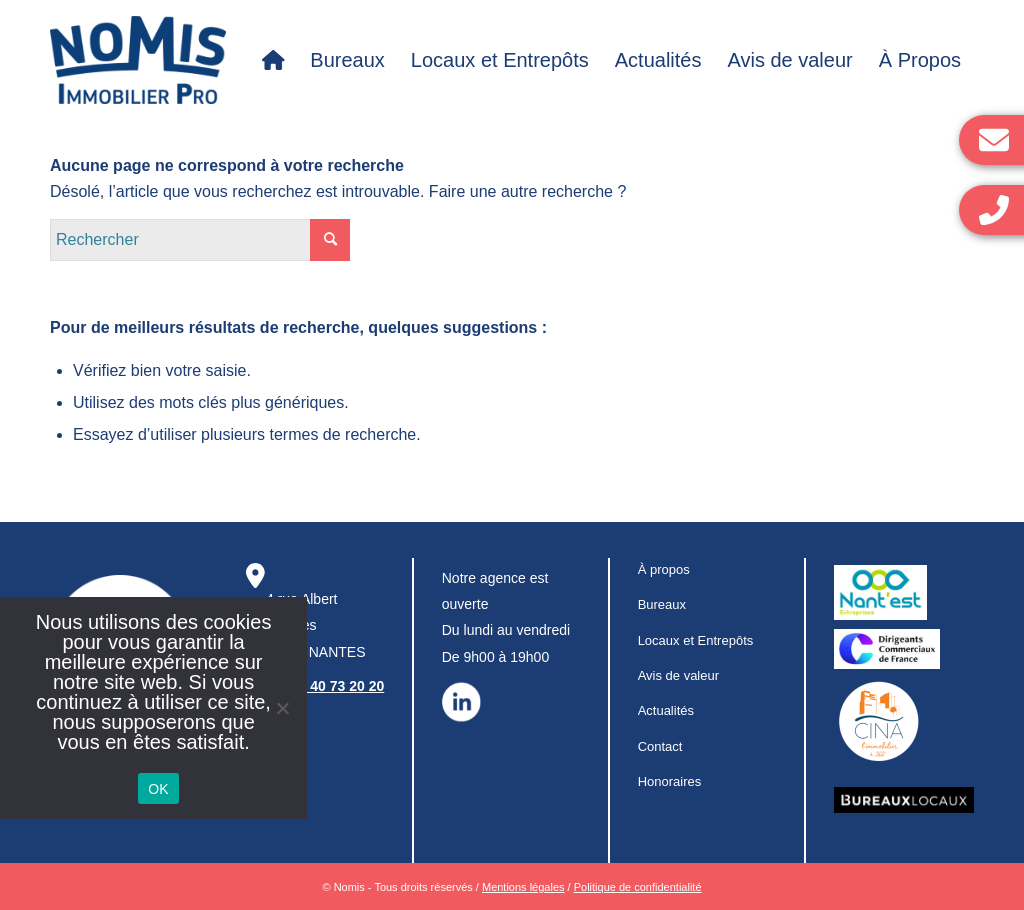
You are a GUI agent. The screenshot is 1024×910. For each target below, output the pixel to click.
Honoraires (670, 781)
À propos (664, 569)
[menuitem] (273, 60)
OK (158, 789)
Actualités (666, 710)
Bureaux (662, 604)
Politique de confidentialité (638, 887)
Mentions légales (523, 887)
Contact (660, 746)
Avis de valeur (678, 675)
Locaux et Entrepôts (696, 640)
